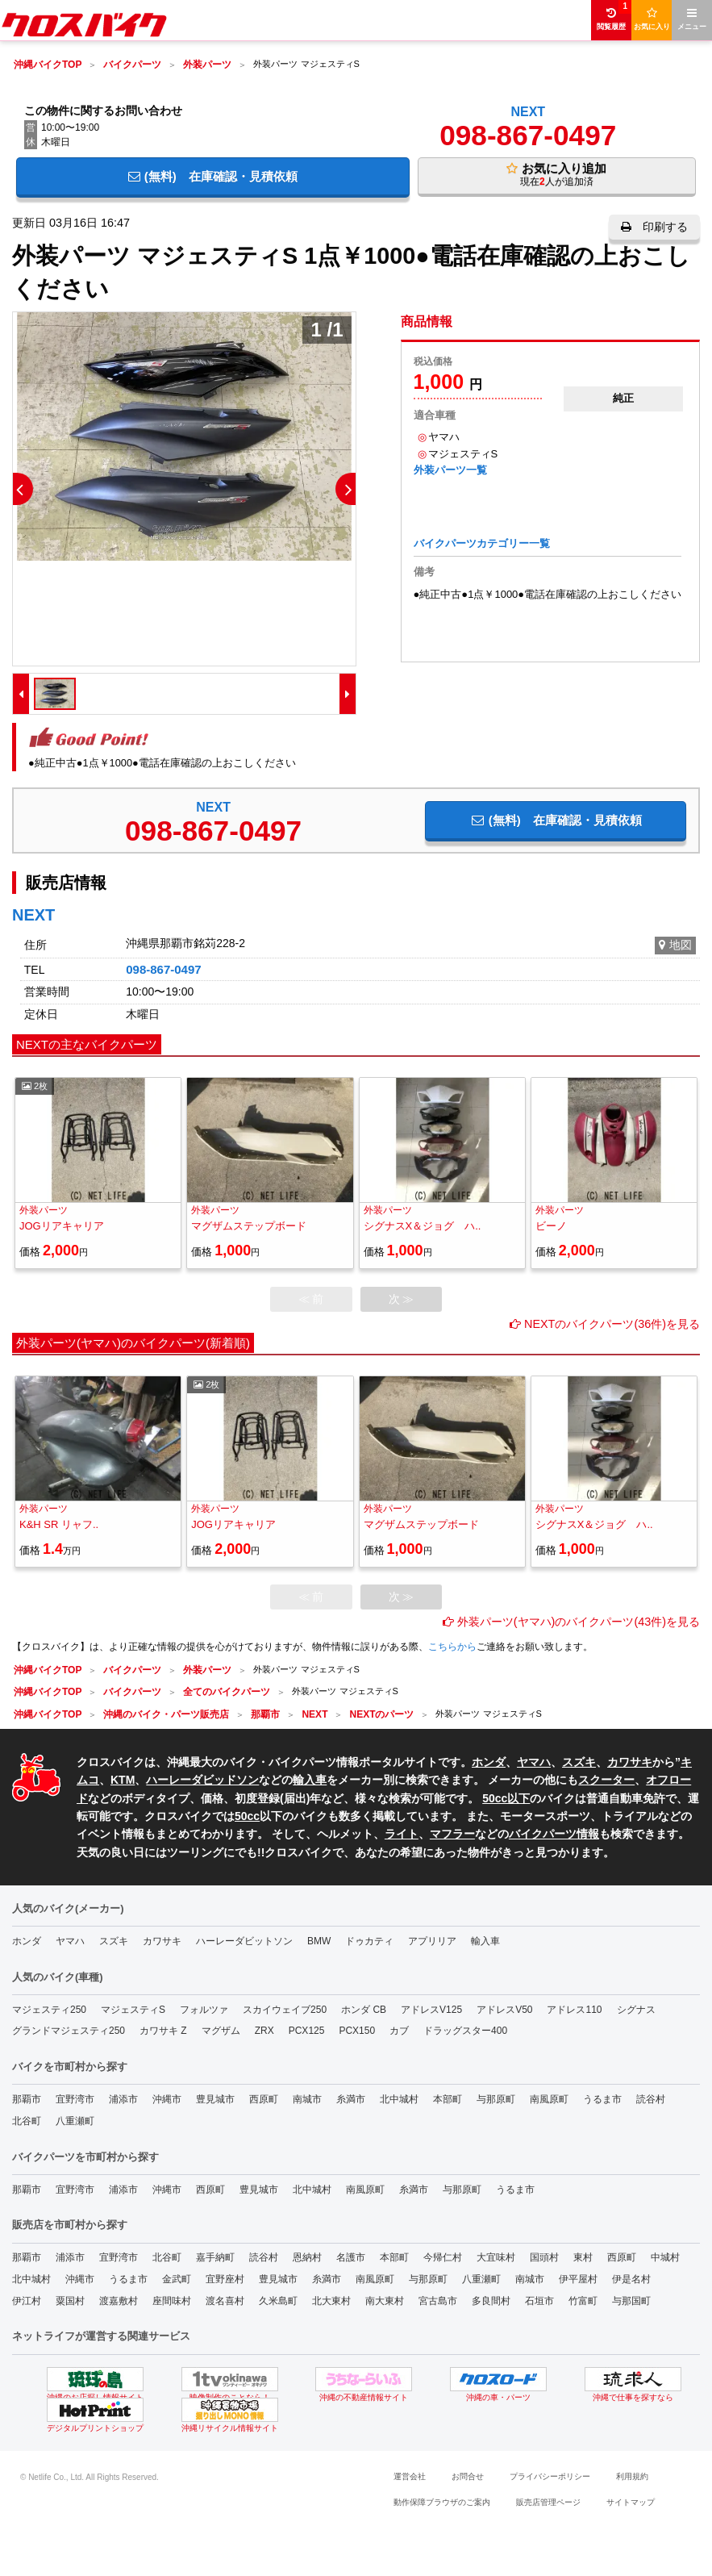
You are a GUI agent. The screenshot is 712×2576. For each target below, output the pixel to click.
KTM (122, 1779)
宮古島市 (437, 2301)
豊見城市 (215, 2099)
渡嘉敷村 (118, 2301)
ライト (401, 1833)
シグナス (636, 2009)
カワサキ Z (163, 2030)
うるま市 (602, 2099)
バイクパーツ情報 (554, 1833)
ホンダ (489, 1762)
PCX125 (307, 2030)
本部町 (447, 2099)
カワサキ (629, 1762)
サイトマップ (630, 2502)
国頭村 (544, 2257)
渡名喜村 (225, 2301)
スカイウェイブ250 (285, 2009)
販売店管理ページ (548, 2502)
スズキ (579, 1762)
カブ (399, 2030)
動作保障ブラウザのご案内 (441, 2502)
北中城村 (399, 2099)
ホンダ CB (363, 2009)
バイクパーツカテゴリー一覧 (482, 543)
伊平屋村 (578, 2279)
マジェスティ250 (49, 2009)
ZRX (264, 2030)
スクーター (606, 1779)
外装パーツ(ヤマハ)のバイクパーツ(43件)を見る (571, 1621)
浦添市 (123, 2099)
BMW (319, 1941)
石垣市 (539, 2301)
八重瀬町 (75, 2121)
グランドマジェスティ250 (68, 2030)
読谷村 (650, 2099)
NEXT (527, 112)
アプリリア (432, 1941)
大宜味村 (496, 2257)
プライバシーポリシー (550, 2476)
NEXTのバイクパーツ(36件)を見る (605, 1323)
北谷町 (26, 2121)
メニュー (691, 19)
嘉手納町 (215, 2257)
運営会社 (409, 2476)
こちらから (452, 1646)
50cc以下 (506, 1798)
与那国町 (631, 2301)
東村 (583, 2257)
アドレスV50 (504, 2009)
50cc (247, 1816)
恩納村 (307, 2257)
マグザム (221, 2030)
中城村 (665, 2257)
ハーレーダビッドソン (202, 1779)
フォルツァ (204, 2009)
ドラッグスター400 (465, 2030)
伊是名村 (631, 2279)
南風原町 (549, 2099)
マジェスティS (133, 2009)
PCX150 (357, 2030)
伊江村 (26, 2301)
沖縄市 (166, 2099)
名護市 (350, 2257)
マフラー (452, 1833)
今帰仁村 (442, 2257)
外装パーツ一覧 (450, 470)
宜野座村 (225, 2279)
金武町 (176, 2279)
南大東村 (384, 2301)
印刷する (654, 226)
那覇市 (26, 2099)
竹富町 (582, 2301)
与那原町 (496, 2099)
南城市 (307, 2099)
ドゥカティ (369, 1941)
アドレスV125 (431, 2009)
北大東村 (331, 2301)
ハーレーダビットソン (244, 1941)
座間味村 (171, 2301)
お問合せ (468, 2476)
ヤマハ (534, 1762)
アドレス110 (574, 2009)
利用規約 (632, 2476)
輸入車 (310, 1779)
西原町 (263, 2099)
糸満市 (350, 2099)
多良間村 (491, 2301)
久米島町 (278, 2301)
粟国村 (70, 2301)
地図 (675, 944)
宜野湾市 (75, 2099)
